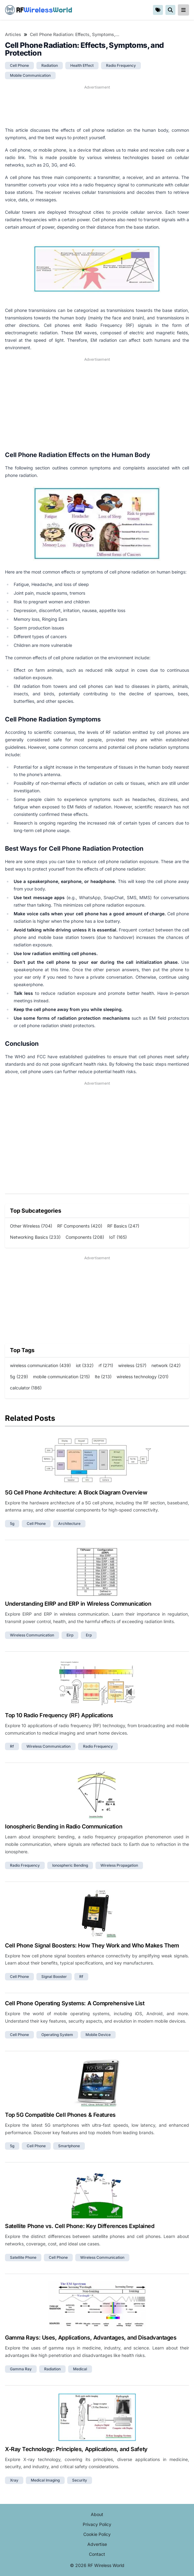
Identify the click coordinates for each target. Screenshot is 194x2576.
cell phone (19, 65)
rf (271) (106, 1365)
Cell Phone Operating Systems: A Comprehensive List (75, 2003)
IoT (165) (118, 1237)
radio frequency (121, 65)
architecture (69, 1523)
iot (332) (85, 1365)
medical (80, 2369)
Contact (97, 2554)
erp (89, 1635)
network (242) (166, 1365)
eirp (70, 1635)
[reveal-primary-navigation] (183, 10)
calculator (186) (26, 1387)
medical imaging (45, 2480)
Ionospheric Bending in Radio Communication (63, 1826)
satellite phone (23, 2257)
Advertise (97, 2544)
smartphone (69, 2146)
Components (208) (85, 1237)
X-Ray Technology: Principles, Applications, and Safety (76, 2449)
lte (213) (103, 1376)
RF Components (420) (79, 1226)
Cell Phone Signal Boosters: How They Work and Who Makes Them (92, 1945)
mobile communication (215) (61, 1376)
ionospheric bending (70, 1865)
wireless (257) (132, 1365)
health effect (82, 65)
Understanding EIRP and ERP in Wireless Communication (78, 1603)
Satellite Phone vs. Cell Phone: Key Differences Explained (79, 2226)
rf (12, 1746)
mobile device (98, 2034)
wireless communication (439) (40, 1365)
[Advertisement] (97, 105)
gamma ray (21, 2369)
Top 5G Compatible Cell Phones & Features (60, 2115)
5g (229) (19, 1376)
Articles (13, 34)
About (97, 2514)
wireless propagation (119, 1865)
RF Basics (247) (123, 1226)
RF (38, 10)
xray (14, 2480)
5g (12, 1523)
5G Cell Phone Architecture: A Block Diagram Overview (76, 1492)
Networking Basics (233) (35, 1237)
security (79, 2480)
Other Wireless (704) (31, 1226)
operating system (57, 2034)
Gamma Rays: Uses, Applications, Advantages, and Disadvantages (91, 2337)
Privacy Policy (97, 2524)
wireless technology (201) (143, 1376)
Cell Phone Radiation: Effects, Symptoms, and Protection (74, 34)
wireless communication (32, 1635)
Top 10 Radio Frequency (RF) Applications (59, 1715)
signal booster (54, 1976)
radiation (49, 65)
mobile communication (30, 75)
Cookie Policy (97, 2534)
